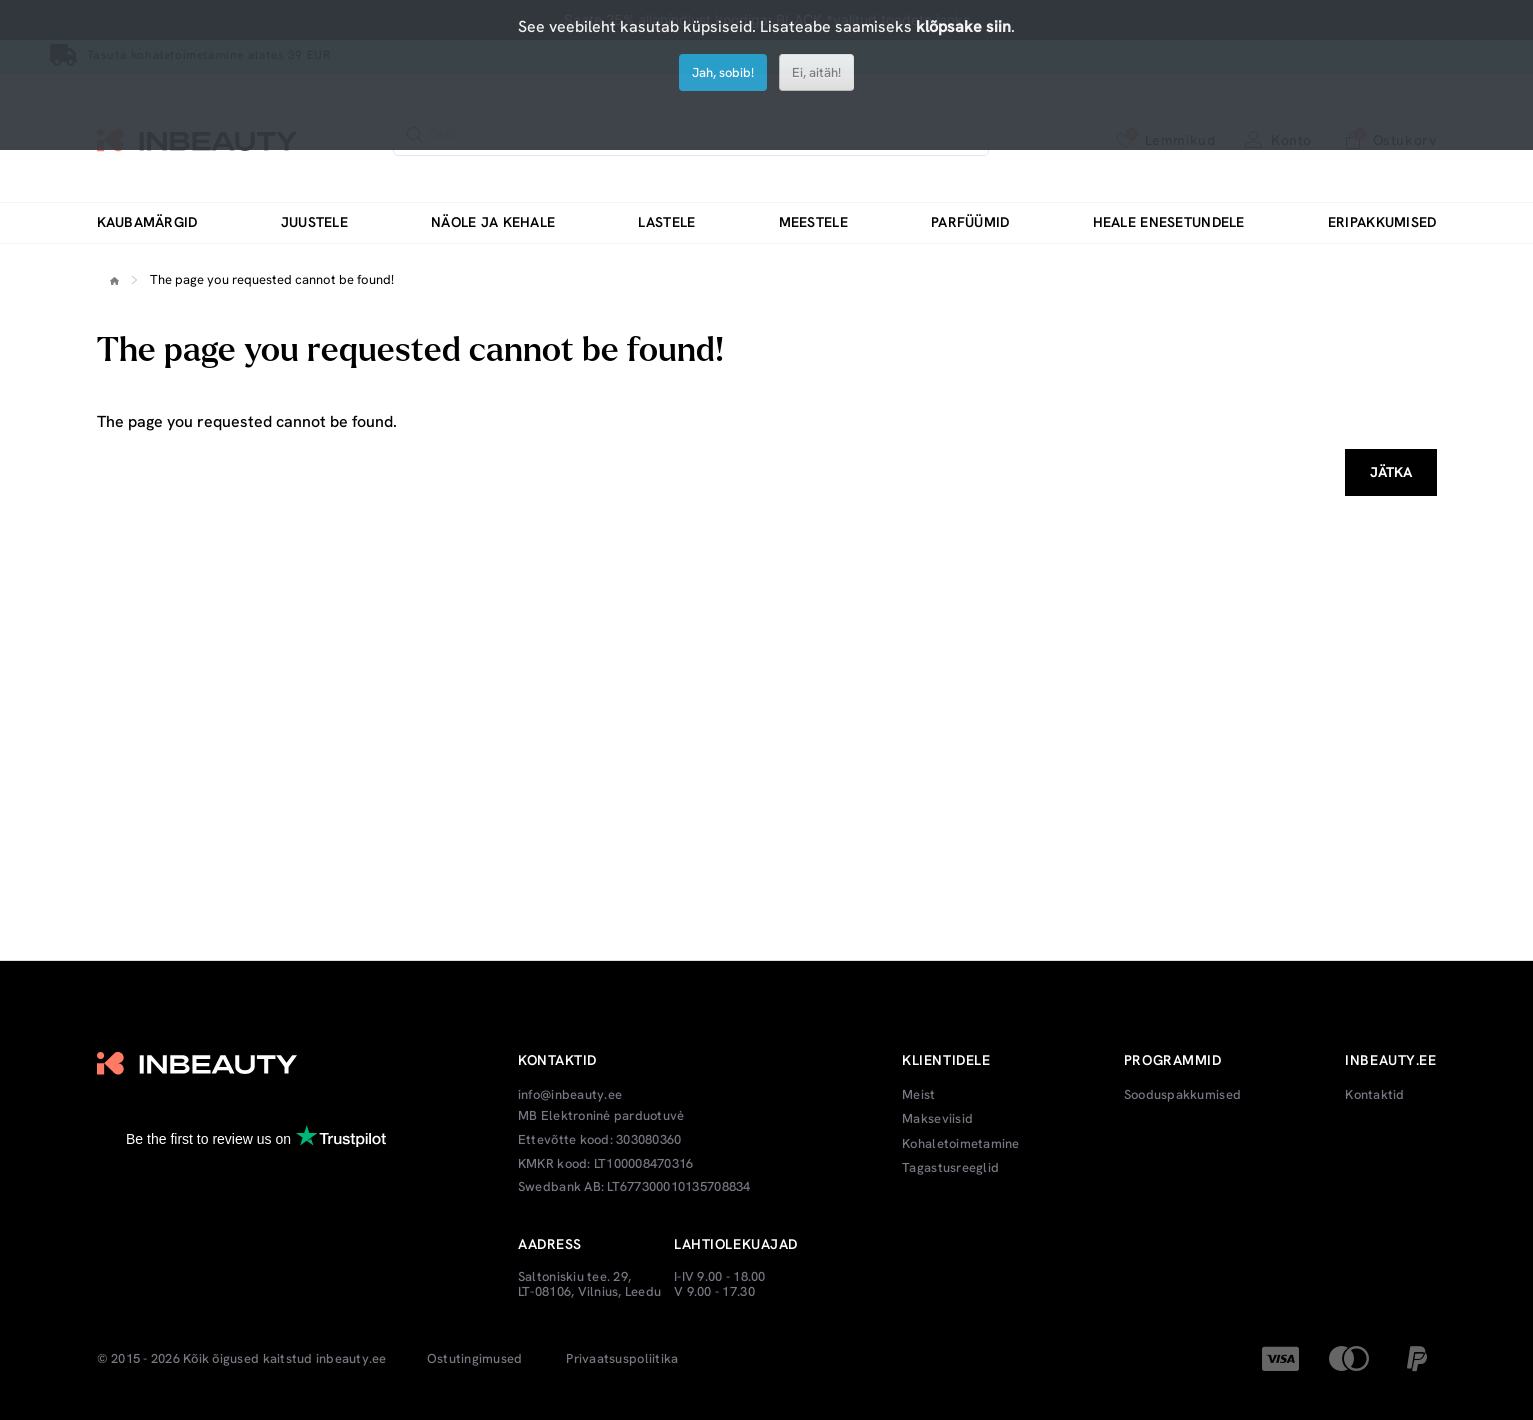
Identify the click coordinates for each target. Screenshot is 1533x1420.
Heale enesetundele (1169, 222)
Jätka (1391, 472)
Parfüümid (970, 222)
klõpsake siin (963, 26)
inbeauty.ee (351, 1359)
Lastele (666, 222)
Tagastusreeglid (950, 1168)
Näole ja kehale (493, 222)
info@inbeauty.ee (570, 1095)
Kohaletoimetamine (960, 1144)
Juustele (314, 222)
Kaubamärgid (147, 222)
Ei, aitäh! (816, 72)
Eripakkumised (1382, 222)
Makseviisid (937, 1119)
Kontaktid (1374, 1095)
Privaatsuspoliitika (622, 1359)
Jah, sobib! (723, 72)
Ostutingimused (475, 1359)
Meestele (813, 222)
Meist (918, 1095)
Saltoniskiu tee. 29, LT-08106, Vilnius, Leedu (589, 1284)
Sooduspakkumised (1182, 1095)
